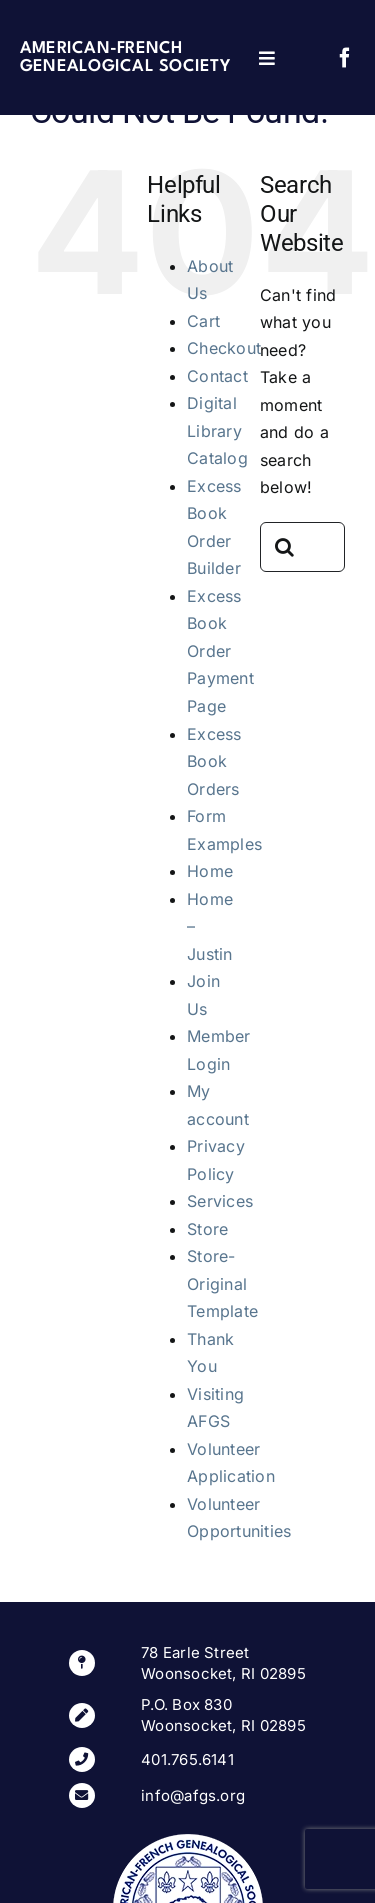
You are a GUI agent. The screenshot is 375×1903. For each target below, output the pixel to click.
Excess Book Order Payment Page (220, 651)
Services (220, 1201)
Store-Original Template (222, 1283)
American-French (101, 48)
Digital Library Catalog (217, 430)
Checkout (224, 348)
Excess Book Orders (214, 761)
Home (210, 871)
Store (207, 1229)
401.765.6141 (187, 1759)
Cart (203, 321)
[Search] (285, 547)
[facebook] (345, 58)
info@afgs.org (193, 1795)
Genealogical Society (125, 66)
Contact (217, 376)
